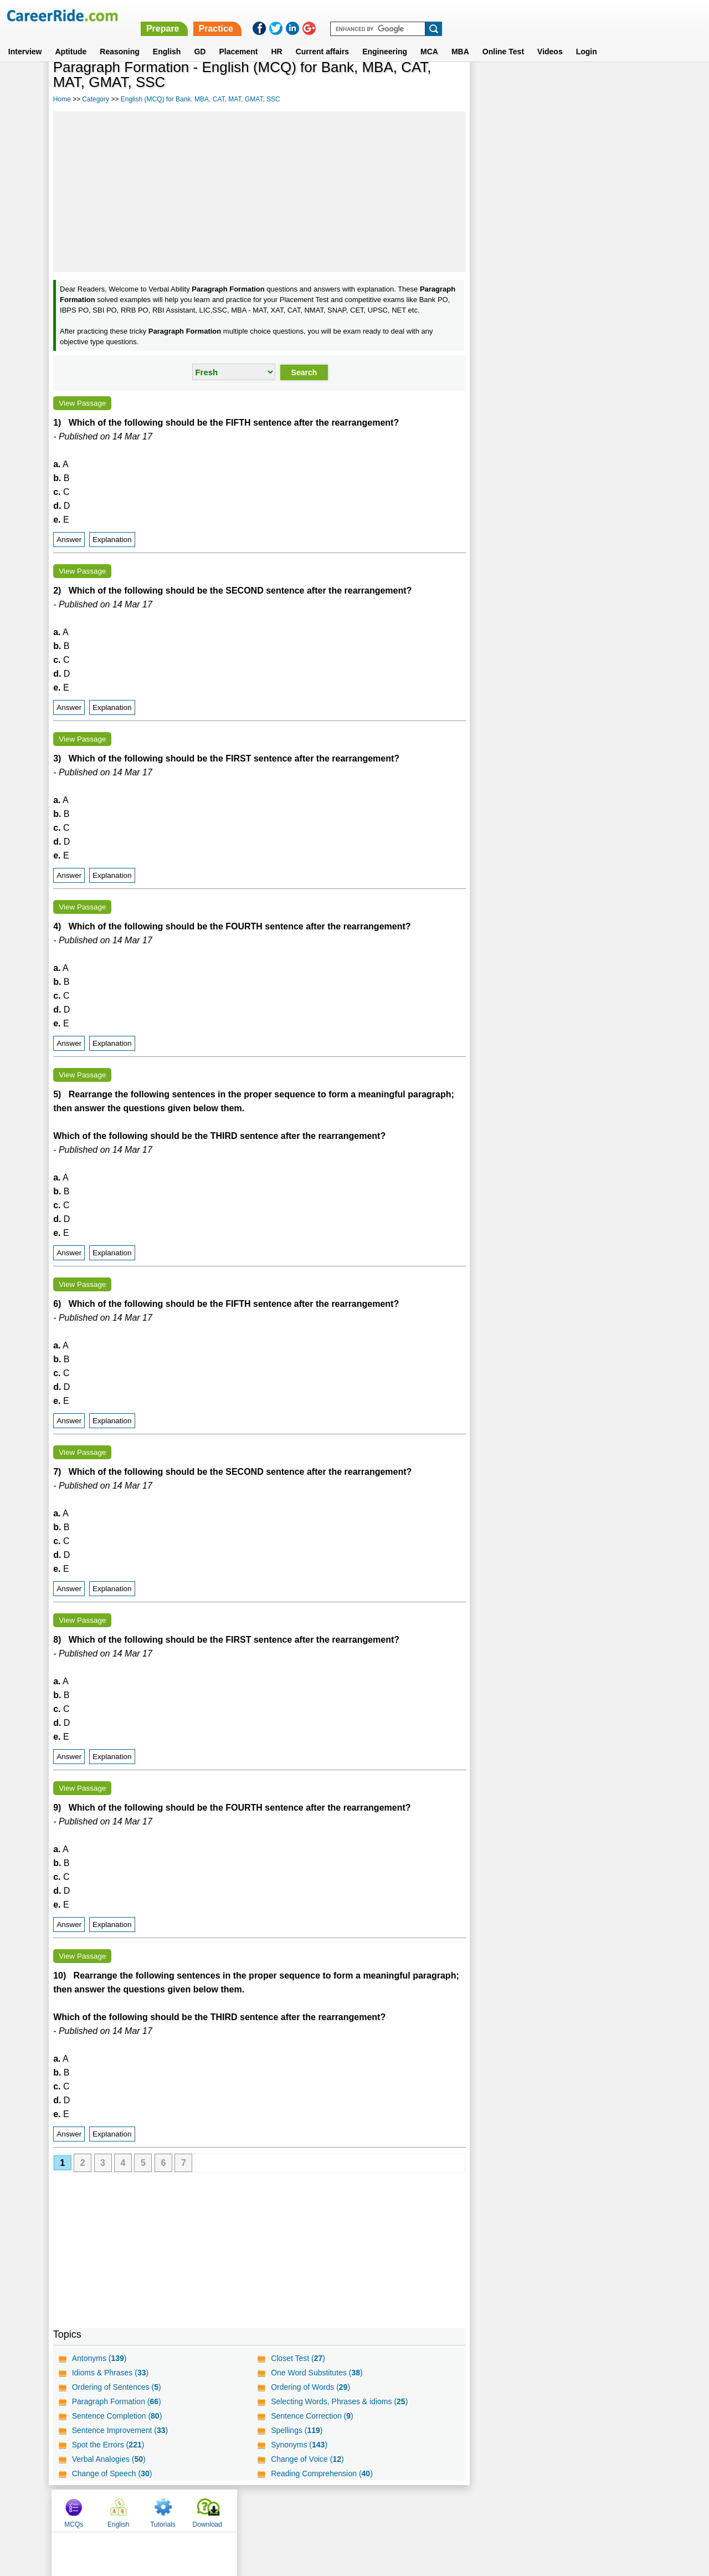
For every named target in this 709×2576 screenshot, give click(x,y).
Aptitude (71, 38)
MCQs (494, 85)
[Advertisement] (259, 191)
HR (276, 38)
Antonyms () (99, 2358)
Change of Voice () (307, 2459)
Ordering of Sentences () (116, 2387)
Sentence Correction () (312, 2415)
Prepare (422, 15)
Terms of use (349, 2510)
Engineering (384, 38)
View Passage (82, 403)
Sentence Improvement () (120, 2430)
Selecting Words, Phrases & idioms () (339, 2401)
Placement (238, 38)
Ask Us (395, 2510)
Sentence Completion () (117, 2415)
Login (586, 38)
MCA (429, 38)
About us (254, 2510)
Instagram (476, 2510)
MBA (460, 38)
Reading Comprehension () (322, 2473)
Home (62, 99)
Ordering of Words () (310, 2387)
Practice (476, 15)
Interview (25, 38)
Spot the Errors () (108, 2444)
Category (95, 99)
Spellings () (296, 2430)
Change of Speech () (112, 2473)
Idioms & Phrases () (110, 2372)
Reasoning (120, 38)
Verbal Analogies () (109, 2459)
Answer (68, 539)
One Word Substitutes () (317, 2372)
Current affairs (322, 38)
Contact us (298, 2510)
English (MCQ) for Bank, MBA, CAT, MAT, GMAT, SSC (200, 99)
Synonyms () (299, 2444)
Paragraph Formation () (116, 2401)
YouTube (433, 2510)
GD (199, 38)
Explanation (112, 539)
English (167, 38)
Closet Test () (298, 2358)
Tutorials (583, 85)
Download (627, 85)
